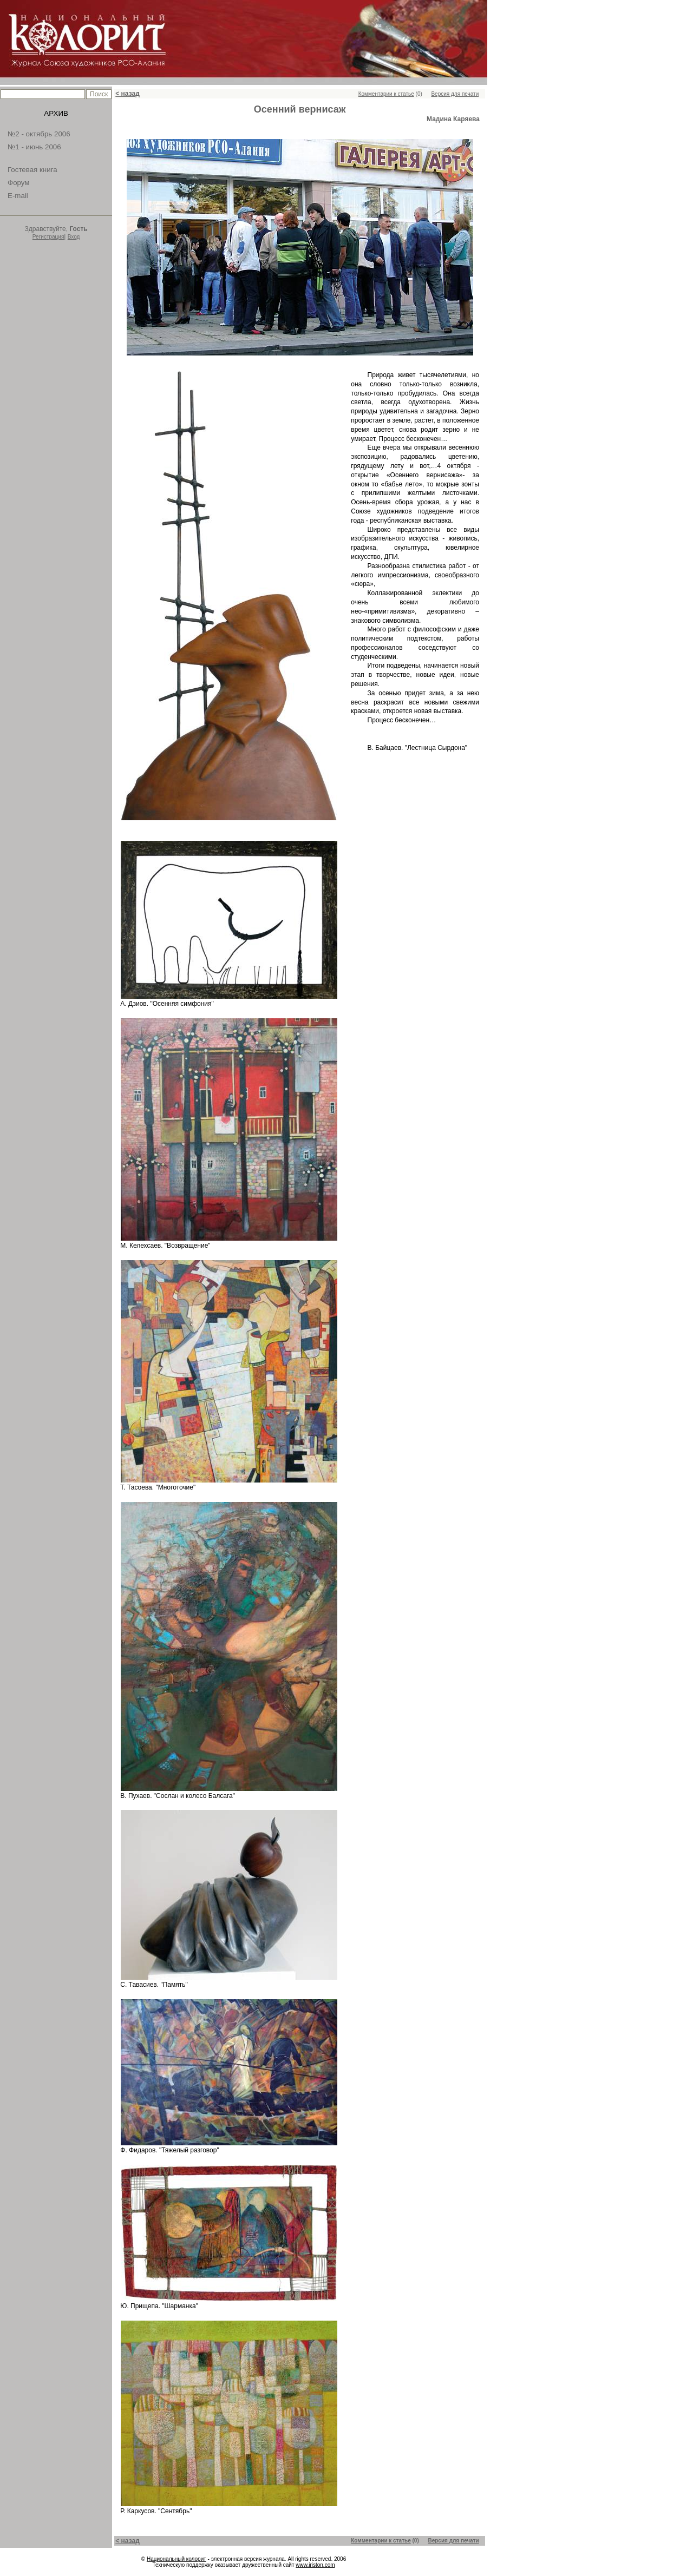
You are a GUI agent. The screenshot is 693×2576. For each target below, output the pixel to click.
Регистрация (48, 237)
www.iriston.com (315, 2565)
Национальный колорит (176, 2559)
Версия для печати (455, 94)
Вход (74, 237)
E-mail (18, 196)
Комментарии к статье (386, 94)
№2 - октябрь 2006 (39, 134)
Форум (19, 183)
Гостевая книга (32, 170)
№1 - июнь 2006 (34, 147)
